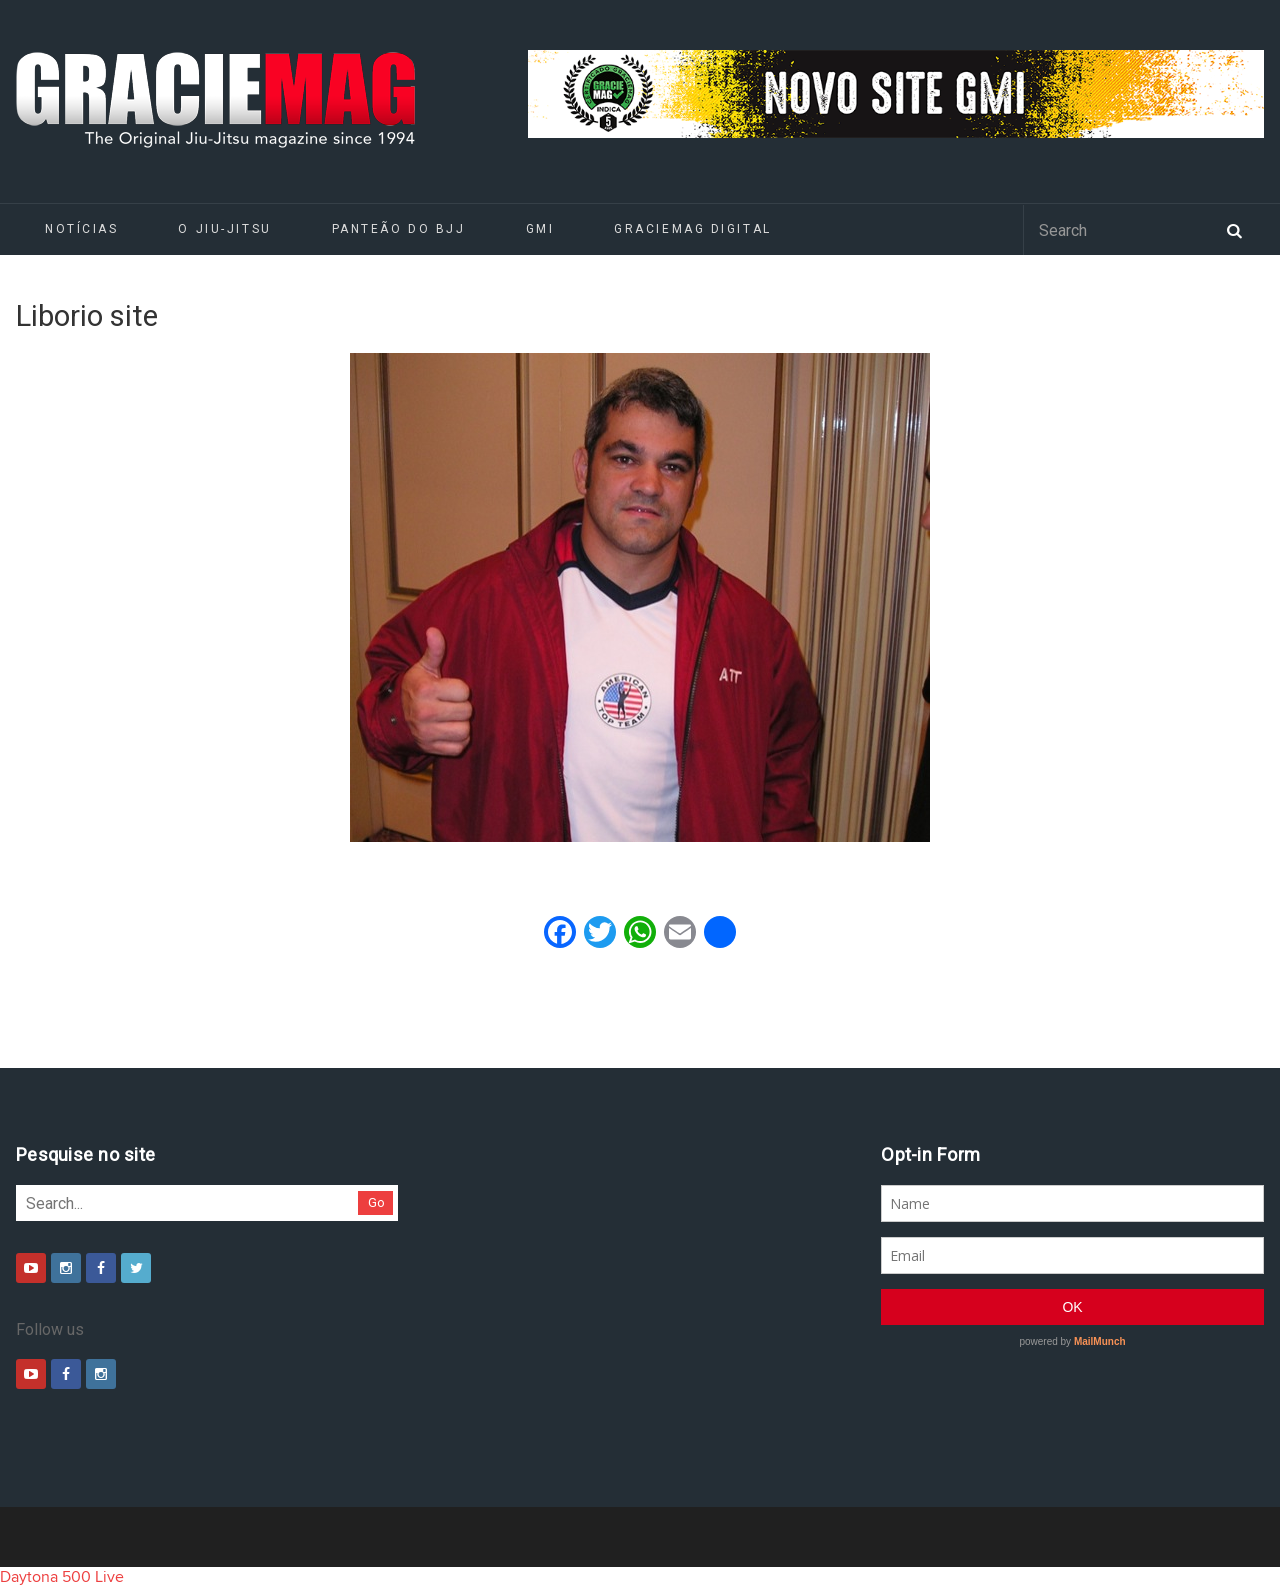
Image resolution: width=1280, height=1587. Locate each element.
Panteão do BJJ (399, 229)
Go (376, 1202)
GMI (540, 229)
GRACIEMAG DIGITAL (693, 229)
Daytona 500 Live (62, 1577)
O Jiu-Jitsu (224, 229)
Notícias (81, 229)
